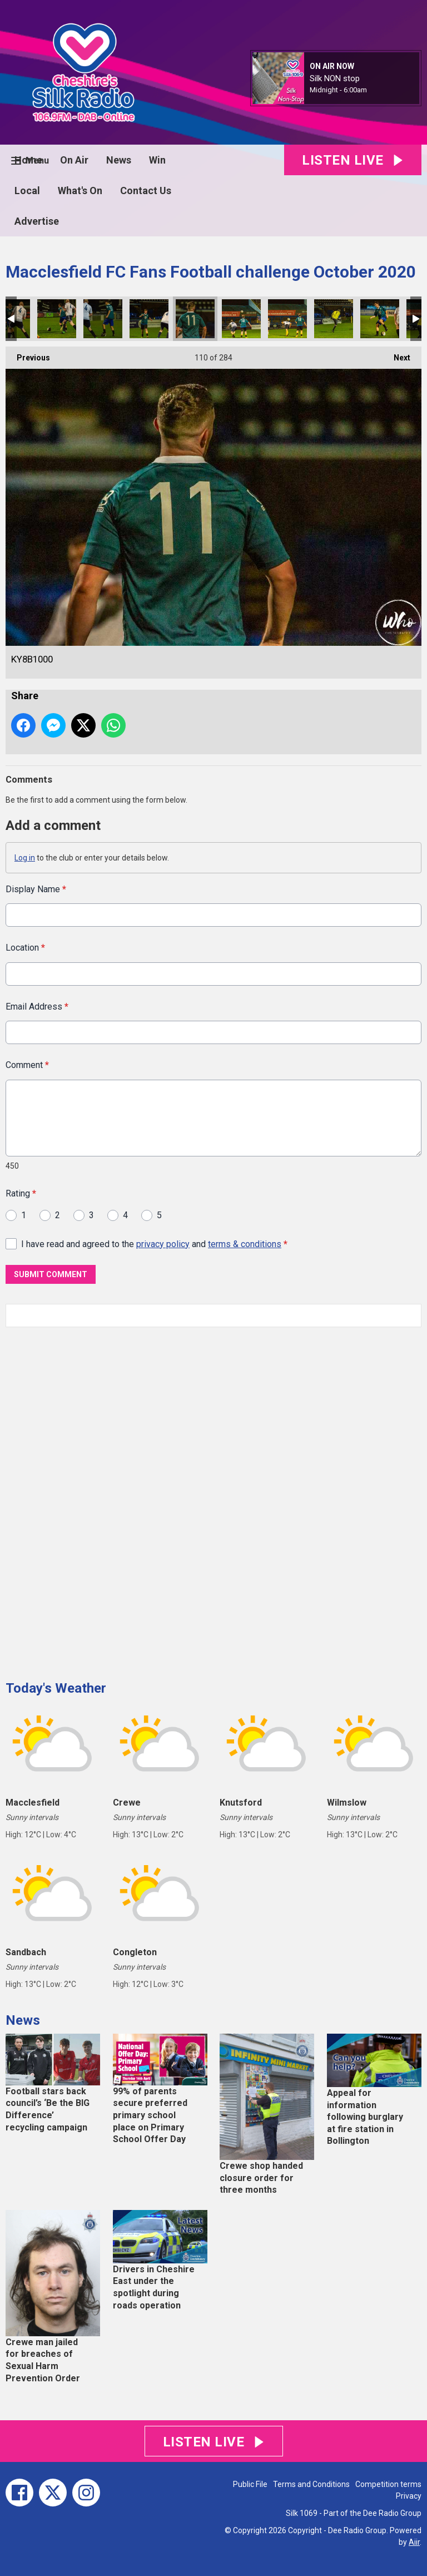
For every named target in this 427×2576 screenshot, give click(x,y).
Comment (27, 1065)
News (118, 160)
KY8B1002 (287, 318)
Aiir (414, 2542)
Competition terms (388, 2484)
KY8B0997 (102, 318)
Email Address (37, 1006)
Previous (28, 354)
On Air (74, 160)
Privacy (408, 2495)
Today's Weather (56, 1688)
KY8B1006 (379, 318)
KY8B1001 (241, 318)
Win (157, 160)
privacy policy (163, 1243)
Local (27, 190)
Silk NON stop (335, 78)
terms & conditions (244, 1243)
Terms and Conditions (311, 2484)
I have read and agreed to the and (154, 1243)
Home (28, 160)
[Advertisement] (89, 1500)
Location (25, 947)
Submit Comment (50, 1274)
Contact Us (145, 190)
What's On (80, 190)
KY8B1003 (333, 318)
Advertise (36, 221)
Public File (250, 2484)
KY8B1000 (195, 318)
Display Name (36, 889)
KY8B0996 (56, 318)
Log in (24, 857)
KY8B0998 (149, 318)
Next (396, 354)
